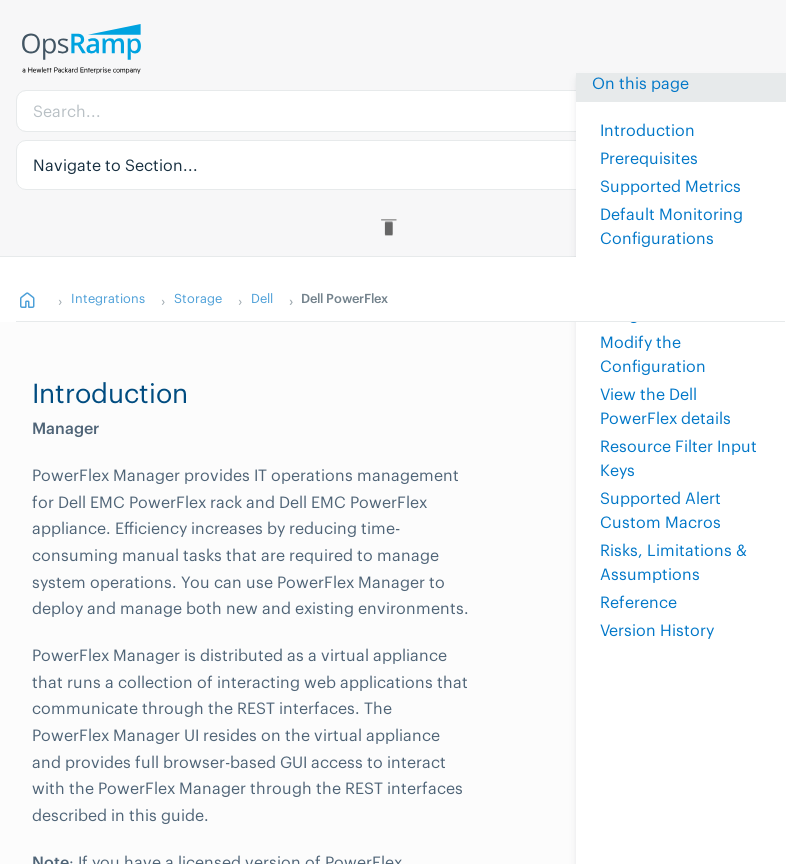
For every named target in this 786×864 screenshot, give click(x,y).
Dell (262, 298)
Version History (657, 630)
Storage (198, 298)
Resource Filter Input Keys (678, 458)
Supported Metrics (670, 186)
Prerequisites (649, 158)
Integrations (108, 298)
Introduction (647, 130)
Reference (638, 602)
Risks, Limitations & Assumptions (673, 562)
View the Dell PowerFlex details (665, 406)
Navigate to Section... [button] (115, 165)
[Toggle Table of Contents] (392, 227)
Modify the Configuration (653, 354)
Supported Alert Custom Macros (660, 510)
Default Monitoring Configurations (671, 226)
